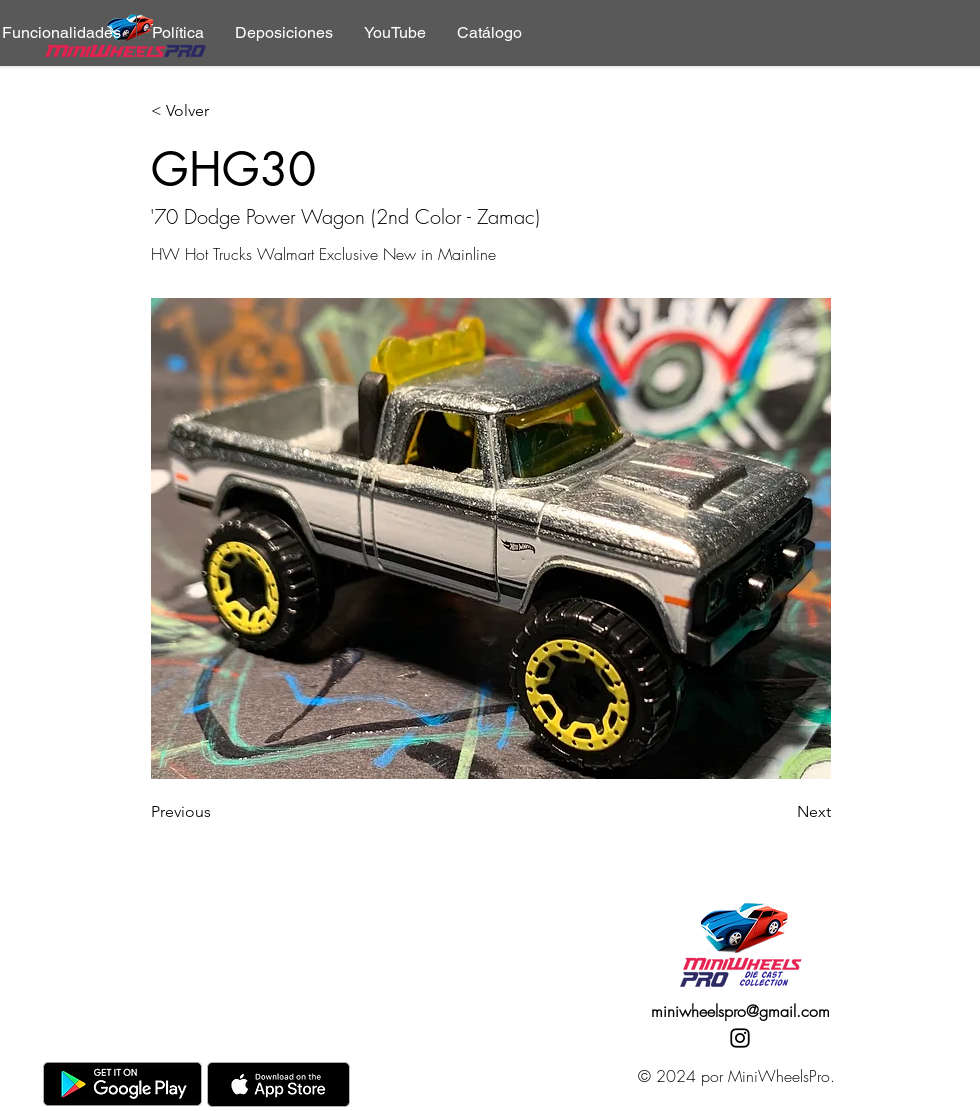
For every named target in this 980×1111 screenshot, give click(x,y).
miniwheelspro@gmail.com (740, 1011)
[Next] (781, 812)
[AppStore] (278, 1084)
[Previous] (217, 812)
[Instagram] (740, 1038)
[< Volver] (217, 111)
